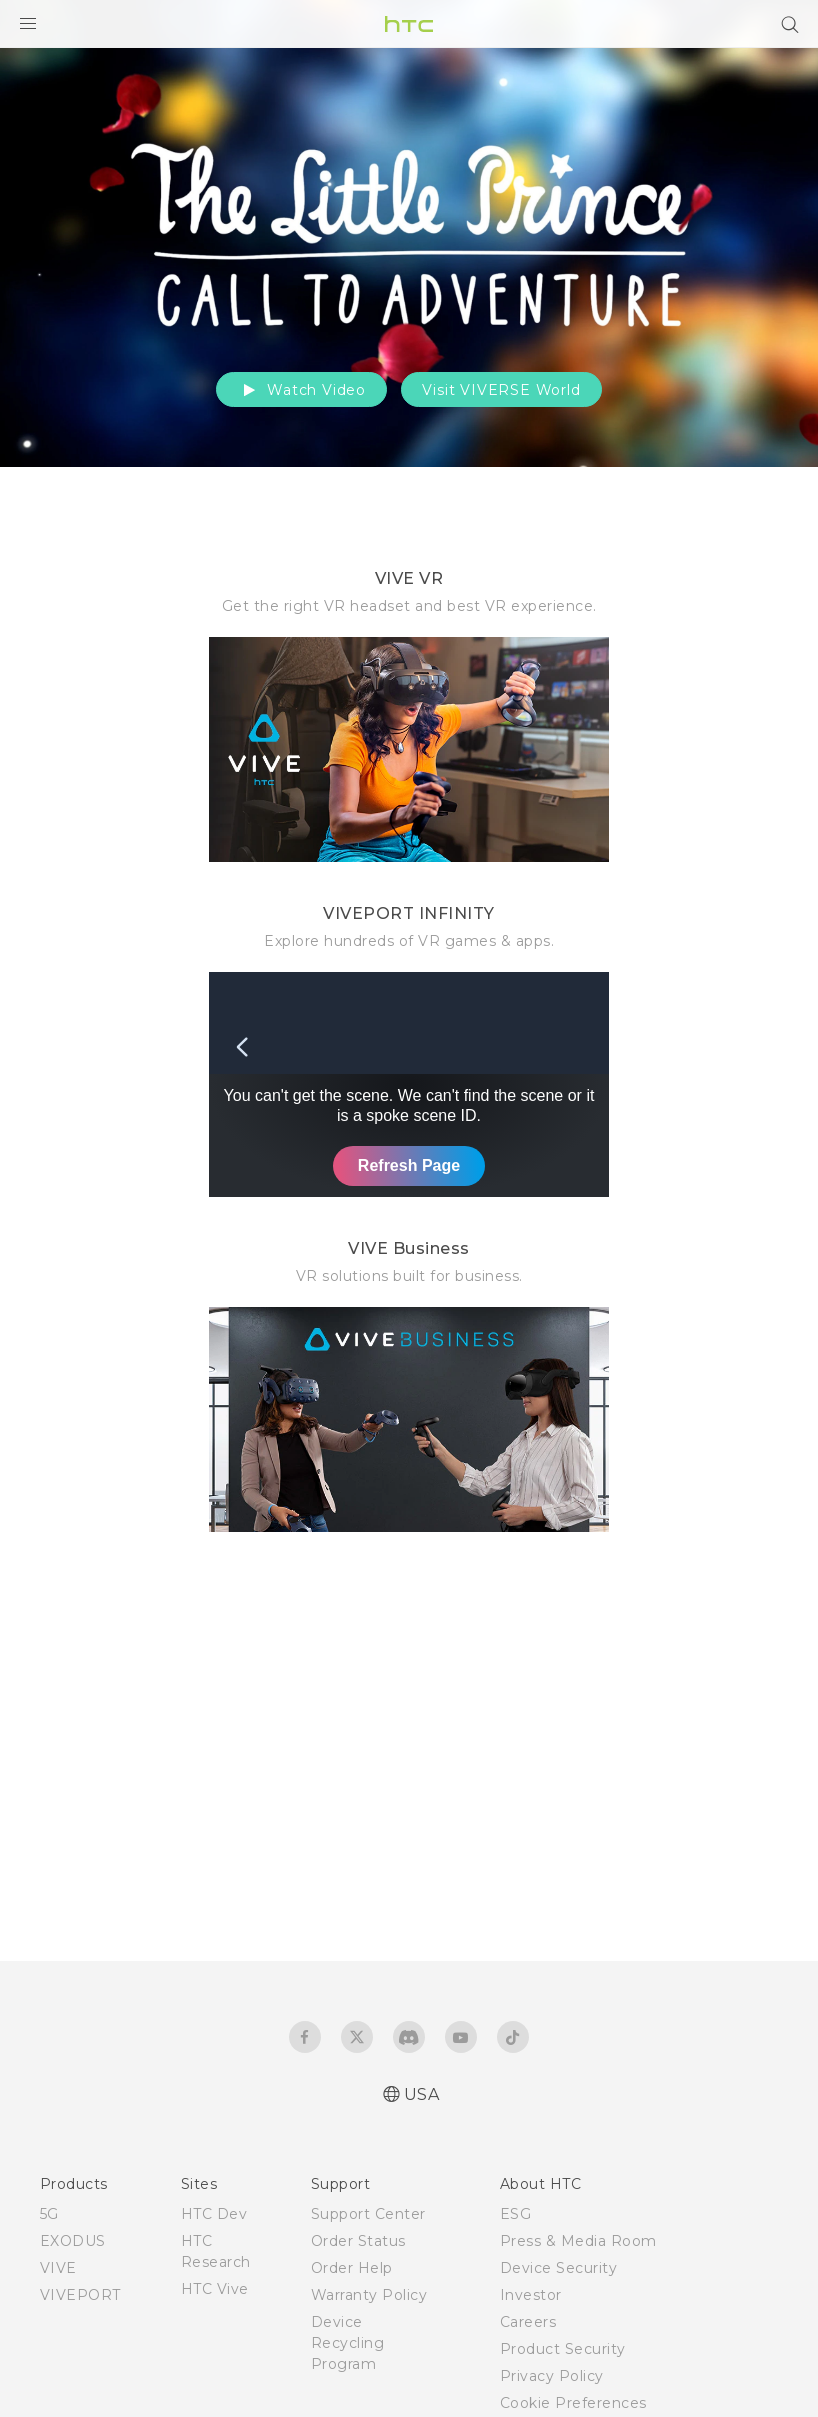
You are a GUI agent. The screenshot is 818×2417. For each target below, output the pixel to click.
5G (49, 2214)
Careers (528, 2322)
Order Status (358, 2241)
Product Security (563, 2349)
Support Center (368, 2214)
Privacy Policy (552, 2376)
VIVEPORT (80, 2295)
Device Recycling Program (348, 2343)
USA (422, 2094)
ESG (516, 2214)
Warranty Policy (369, 2295)
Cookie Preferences (573, 2403)
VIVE (58, 2268)
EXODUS (73, 2241)
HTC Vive (215, 2289)
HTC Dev (214, 2214)
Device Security (559, 2268)
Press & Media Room (578, 2241)
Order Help (352, 2268)
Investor (531, 2295)
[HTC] (409, 24)
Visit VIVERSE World (501, 390)
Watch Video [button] (301, 390)
